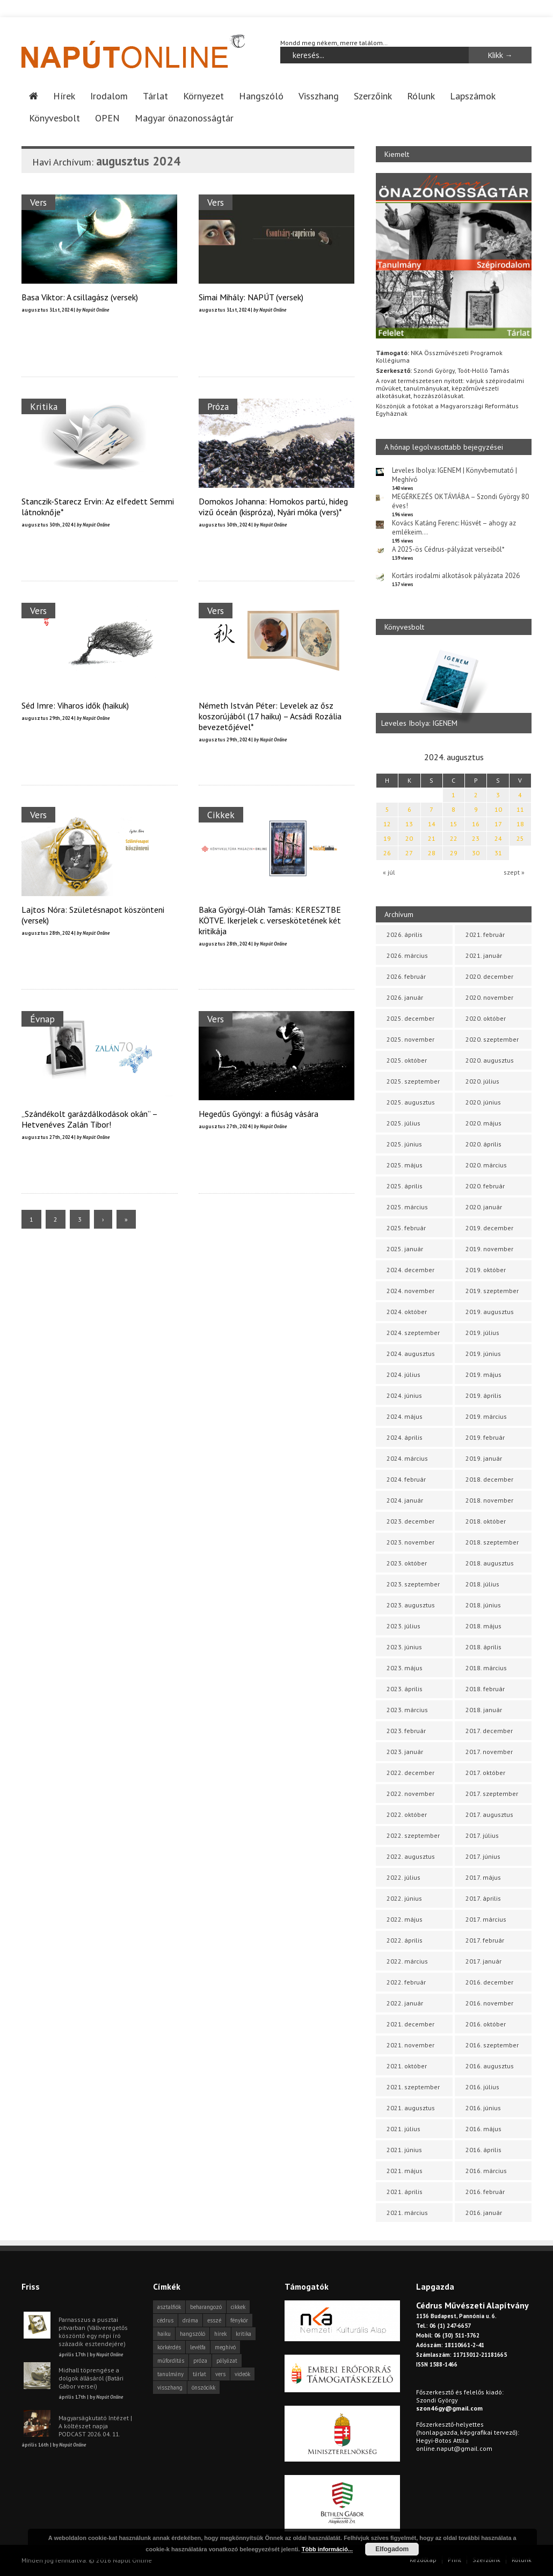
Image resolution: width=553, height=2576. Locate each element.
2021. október (407, 2066)
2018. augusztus (489, 1563)
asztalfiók (169, 2307)
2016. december (489, 1982)
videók (242, 2374)
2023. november (410, 1542)
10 (498, 809)
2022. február (406, 1982)
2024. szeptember (413, 1333)
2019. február (485, 1437)
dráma (190, 2320)
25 (520, 838)
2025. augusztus (411, 1102)
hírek (220, 2333)
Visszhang (319, 96)
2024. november (410, 1291)
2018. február (485, 1689)
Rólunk (421, 96)
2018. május (483, 1626)
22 (453, 838)
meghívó (225, 2347)
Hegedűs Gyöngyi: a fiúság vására (258, 1113)
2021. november (410, 2045)
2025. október (407, 1060)
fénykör (239, 2320)
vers (220, 2374)
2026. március (407, 955)
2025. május (405, 1165)
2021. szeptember (413, 2087)
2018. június (483, 1605)
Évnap (42, 1019)
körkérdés (169, 2347)
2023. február (406, 1731)
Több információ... (327, 2549)
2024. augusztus (411, 1354)
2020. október (485, 1018)
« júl (389, 872)
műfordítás (170, 2360)
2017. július (482, 1835)
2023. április (405, 1689)
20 (409, 838)
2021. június (404, 2150)
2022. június (404, 1898)
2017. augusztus (489, 1814)
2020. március (486, 1165)
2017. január (483, 1961)
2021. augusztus (411, 2108)
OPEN (107, 118)
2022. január (405, 2003)
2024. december (410, 1270)
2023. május (405, 1668)
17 (498, 824)
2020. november (489, 997)
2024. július (403, 1374)
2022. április (405, 1940)
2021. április (405, 2192)
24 (498, 838)
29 (453, 853)
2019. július (482, 1333)
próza (200, 2360)
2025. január (405, 1249)
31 (498, 853)
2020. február (485, 1186)
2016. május (483, 2129)
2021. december (410, 2024)
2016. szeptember (492, 2045)
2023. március (407, 1710)
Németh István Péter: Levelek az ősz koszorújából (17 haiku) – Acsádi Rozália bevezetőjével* (270, 716)
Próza (218, 406)
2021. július (403, 2129)
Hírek (64, 96)
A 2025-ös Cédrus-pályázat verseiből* (448, 549)
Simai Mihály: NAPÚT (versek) (251, 297)
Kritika (43, 406)
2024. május (405, 1416)
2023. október (407, 1563)
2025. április (405, 1186)
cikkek (238, 2307)
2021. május (405, 2171)
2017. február (484, 1940)
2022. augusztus (411, 1856)
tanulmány (170, 2374)
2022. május (405, 1919)
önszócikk (203, 2387)
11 (520, 809)
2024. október (407, 1312)
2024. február (406, 1479)
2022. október (407, 1814)
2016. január (483, 2213)
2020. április (483, 1144)
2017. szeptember (491, 1794)
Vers (38, 202)
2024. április (405, 1437)
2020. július (482, 1081)
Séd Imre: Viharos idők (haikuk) (75, 705)
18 (520, 824)
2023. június (404, 1647)
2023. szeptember (413, 1584)
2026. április (405, 934)
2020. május (483, 1123)
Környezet (203, 96)
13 (409, 824)
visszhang (170, 2387)
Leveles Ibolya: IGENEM (419, 723)
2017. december (489, 1731)
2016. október (485, 2024)
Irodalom (109, 96)
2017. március (485, 1919)
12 (387, 824)
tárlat (199, 2374)
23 (475, 838)
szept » (514, 872)
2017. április (483, 1898)
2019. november (489, 1249)
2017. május (483, 1877)
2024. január (405, 1500)
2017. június (482, 1856)
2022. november (410, 1794)
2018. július (482, 1584)
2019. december (489, 1228)
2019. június (483, 1354)
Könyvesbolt (54, 118)
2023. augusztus (411, 1605)
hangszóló (192, 2333)
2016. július (482, 2087)
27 (409, 853)
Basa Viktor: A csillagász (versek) (79, 297)
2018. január (483, 1710)
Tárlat (155, 96)
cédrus (165, 2320)
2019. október (485, 1270)
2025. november (410, 1039)
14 (431, 824)
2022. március (407, 1961)
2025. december (410, 1018)
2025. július (403, 1123)
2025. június (404, 1144)
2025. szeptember (413, 1081)
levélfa (198, 2347)
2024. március (407, 1458)
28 (431, 853)
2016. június (483, 2108)
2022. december (410, 1773)
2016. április (483, 2150)
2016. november (489, 2003)
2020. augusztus (489, 1060)
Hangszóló (261, 96)
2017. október (485, 1773)
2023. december (410, 1521)
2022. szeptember (413, 1835)
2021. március (407, 2213)
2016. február (485, 2192)
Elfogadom (392, 2549)
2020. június (483, 1102)
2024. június (404, 1395)
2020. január (483, 1207)
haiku (164, 2333)
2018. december (489, 1479)
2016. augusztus (489, 2066)
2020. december (489, 976)
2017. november (489, 1752)
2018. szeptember (492, 1542)
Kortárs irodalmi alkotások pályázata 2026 (456, 575)
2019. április (483, 1395)
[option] (454, 689)
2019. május (483, 1374)
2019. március (486, 1416)
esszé (214, 2320)
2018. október (485, 1521)
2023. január (405, 1752)
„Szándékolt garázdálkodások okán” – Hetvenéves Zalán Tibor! (89, 1119)
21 (431, 838)
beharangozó (206, 2307)
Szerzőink (373, 96)
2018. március (486, 1668)
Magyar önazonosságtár (184, 118)
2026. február (406, 976)
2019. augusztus (489, 1312)
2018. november (489, 1500)
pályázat (226, 2360)
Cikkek (221, 815)
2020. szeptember (492, 1039)
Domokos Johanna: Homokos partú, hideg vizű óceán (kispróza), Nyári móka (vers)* (273, 506)
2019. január (483, 1458)
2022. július (403, 1877)
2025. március (407, 1207)
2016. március (486, 2171)
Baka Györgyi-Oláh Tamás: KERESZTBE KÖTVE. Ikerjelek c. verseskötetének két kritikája (270, 920)
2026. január (405, 997)
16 (475, 824)
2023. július (403, 1626)
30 (475, 853)
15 (453, 824)
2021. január (483, 955)
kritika (243, 2333)
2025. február (406, 1228)
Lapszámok (473, 96)
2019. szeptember (492, 1291)
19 (387, 838)
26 (387, 853)
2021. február (485, 934)
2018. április (483, 1647)
